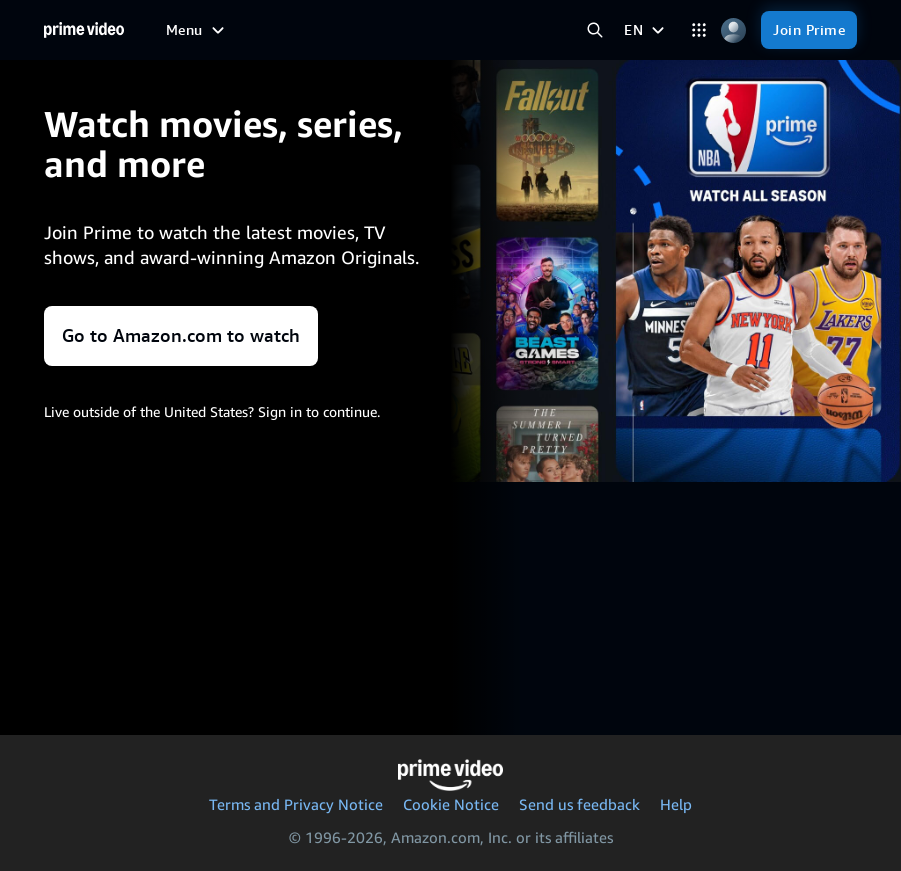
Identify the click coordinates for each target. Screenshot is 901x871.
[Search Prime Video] (594, 30)
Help (676, 804)
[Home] (84, 30)
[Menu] (197, 30)
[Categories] (698, 30)
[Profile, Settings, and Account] (733, 30)
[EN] (646, 30)
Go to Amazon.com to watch (181, 335)
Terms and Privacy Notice (296, 804)
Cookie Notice (451, 804)
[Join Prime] (809, 30)
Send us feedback (579, 804)
